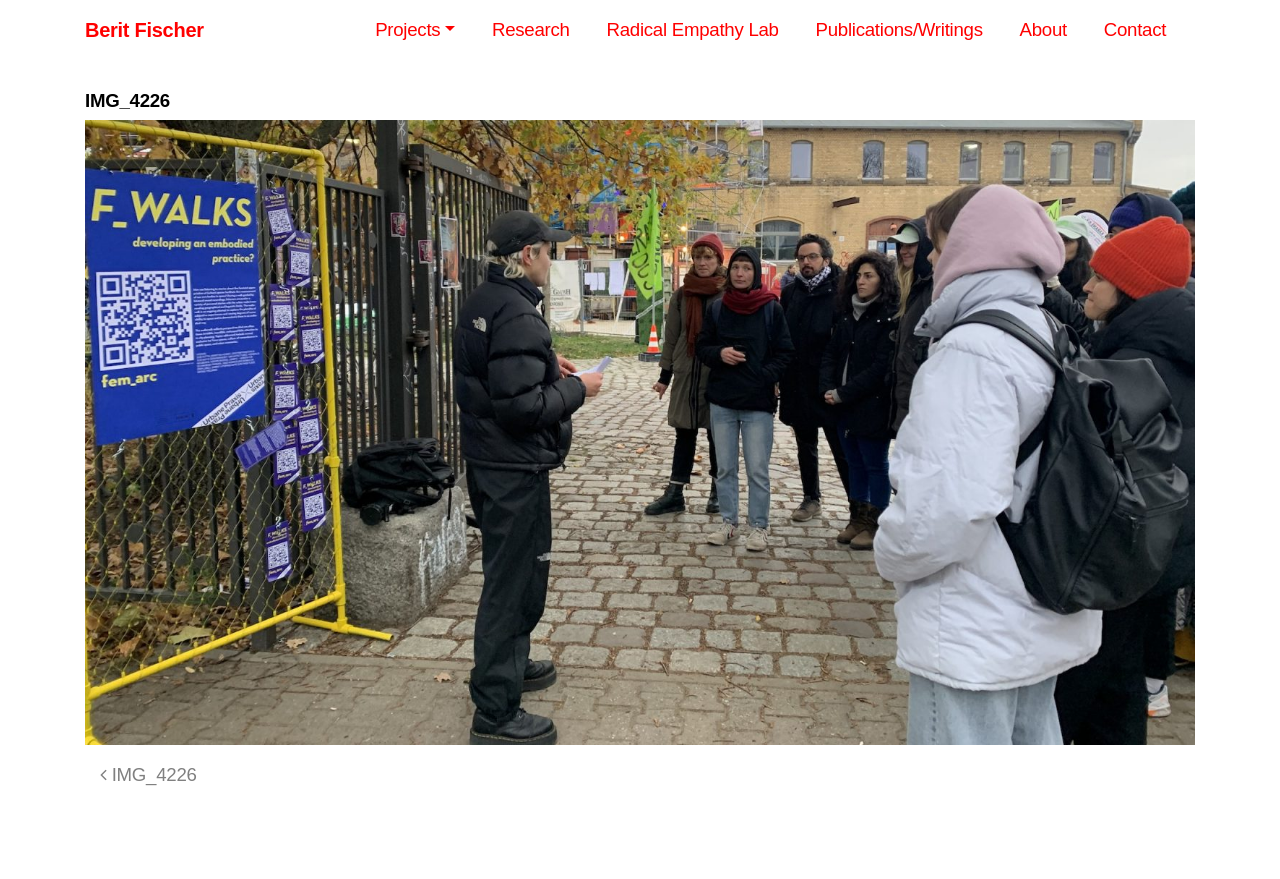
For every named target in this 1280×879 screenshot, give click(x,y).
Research (531, 29)
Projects (407, 29)
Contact (1135, 29)
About (1043, 29)
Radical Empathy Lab (692, 29)
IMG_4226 (148, 774)
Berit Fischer (144, 30)
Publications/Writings (899, 29)
